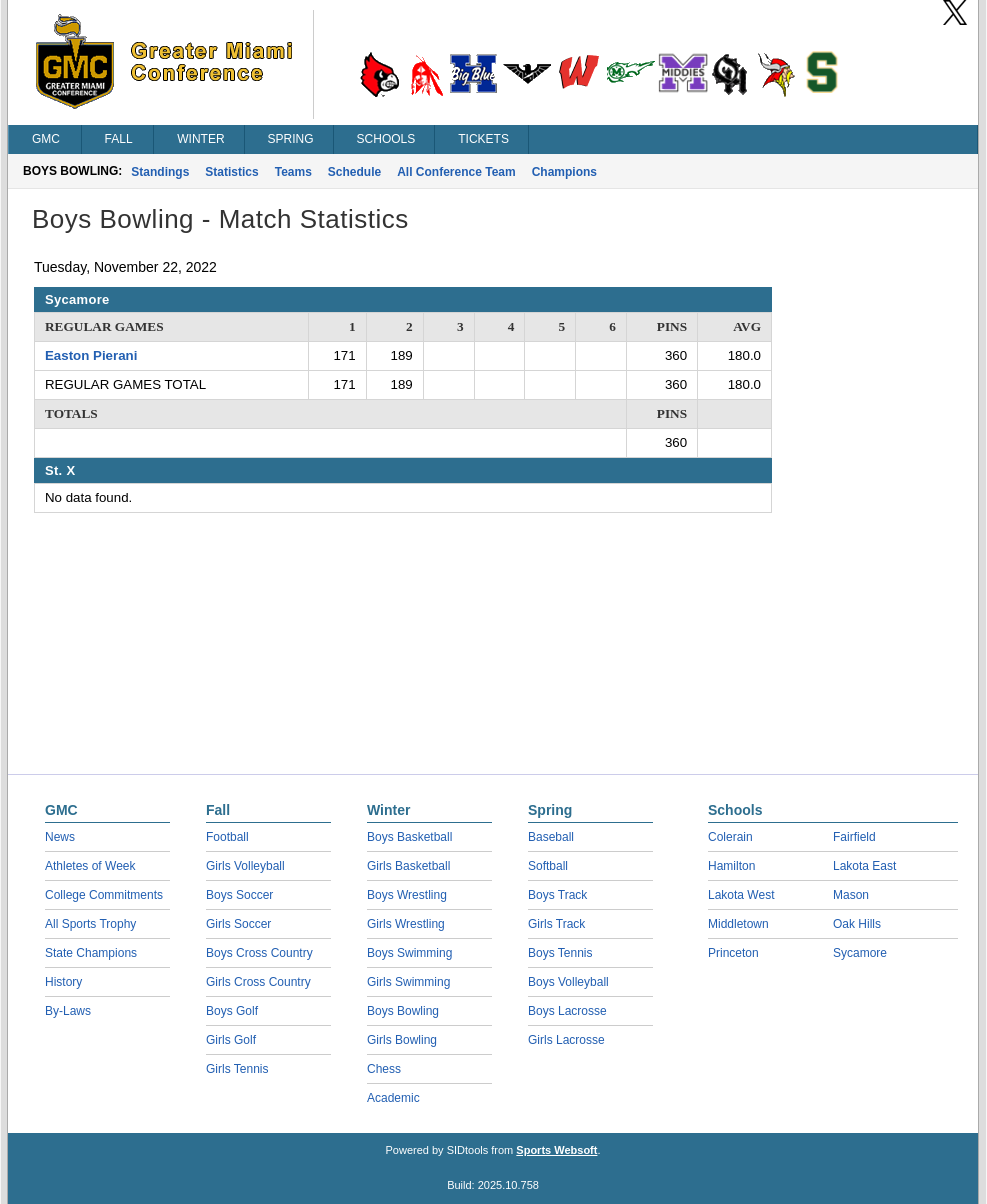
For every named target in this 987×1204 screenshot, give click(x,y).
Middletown (738, 924)
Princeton (733, 953)
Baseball (551, 837)
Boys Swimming (409, 953)
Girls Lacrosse (566, 1040)
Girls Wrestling (406, 924)
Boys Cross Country (259, 953)
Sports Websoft (556, 1150)
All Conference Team (456, 172)
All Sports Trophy (90, 924)
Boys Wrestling (407, 895)
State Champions (91, 953)
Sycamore (860, 953)
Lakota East (864, 866)
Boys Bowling (403, 1011)
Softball (548, 866)
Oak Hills (857, 924)
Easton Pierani (91, 355)
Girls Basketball (408, 866)
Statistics (231, 172)
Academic (393, 1098)
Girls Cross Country (258, 982)
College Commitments (104, 895)
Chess (384, 1069)
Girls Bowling (402, 1040)
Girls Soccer (238, 924)
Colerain (730, 837)
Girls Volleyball (245, 866)
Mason (851, 895)
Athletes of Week (90, 866)
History (63, 982)
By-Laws (68, 1011)
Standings (160, 172)
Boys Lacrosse (567, 1011)
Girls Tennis (237, 1069)
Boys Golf (232, 1011)
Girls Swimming (408, 982)
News (60, 837)
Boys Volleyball (568, 982)
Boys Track (557, 895)
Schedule (354, 172)
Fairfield (854, 837)
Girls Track (556, 924)
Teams (293, 172)
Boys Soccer (239, 895)
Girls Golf (231, 1040)
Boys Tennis (560, 953)
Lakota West (741, 895)
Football (227, 837)
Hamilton (731, 866)
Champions (564, 172)
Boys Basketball (409, 837)
